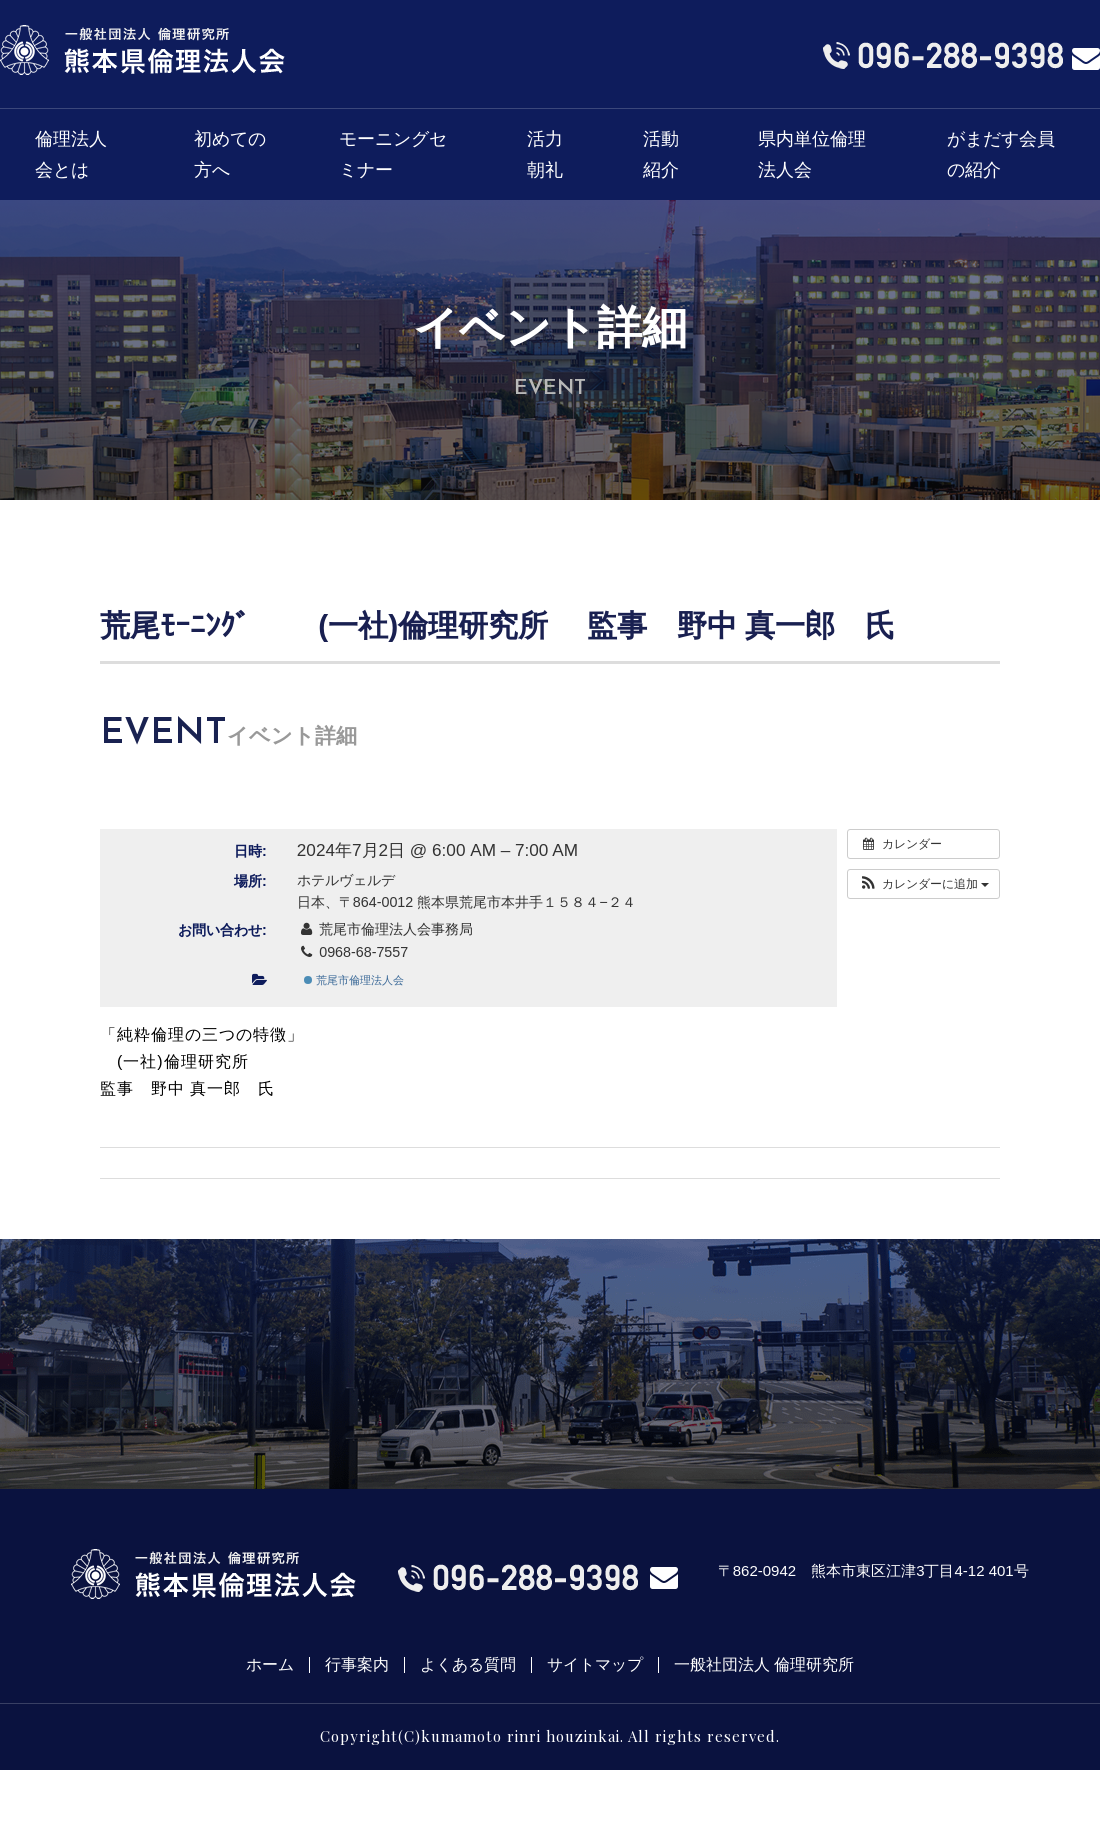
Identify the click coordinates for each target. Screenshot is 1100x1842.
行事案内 (357, 1665)
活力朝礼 (545, 154)
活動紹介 (661, 154)
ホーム (270, 1665)
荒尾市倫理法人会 (354, 980)
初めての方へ (230, 154)
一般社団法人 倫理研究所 (764, 1665)
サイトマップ (595, 1665)
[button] (923, 884)
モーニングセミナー (393, 154)
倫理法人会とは (71, 154)
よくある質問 (468, 1665)
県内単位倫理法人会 (812, 154)
